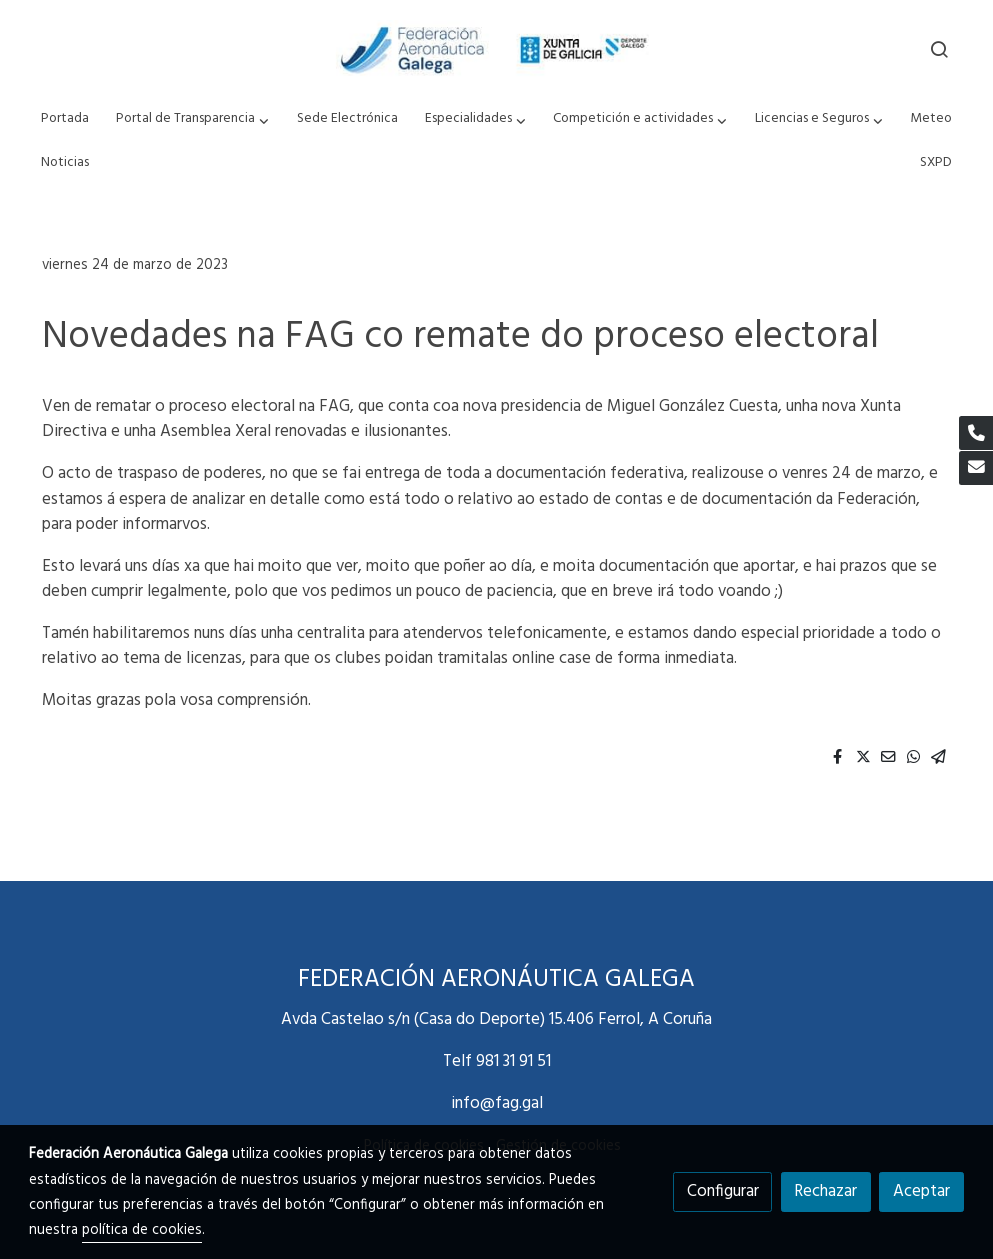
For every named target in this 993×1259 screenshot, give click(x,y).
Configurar (723, 1191)
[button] (193, 119)
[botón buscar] (939, 49)
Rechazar (825, 1191)
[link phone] (976, 433)
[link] (497, 49)
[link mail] (976, 468)
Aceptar (921, 1191)
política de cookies (142, 1230)
